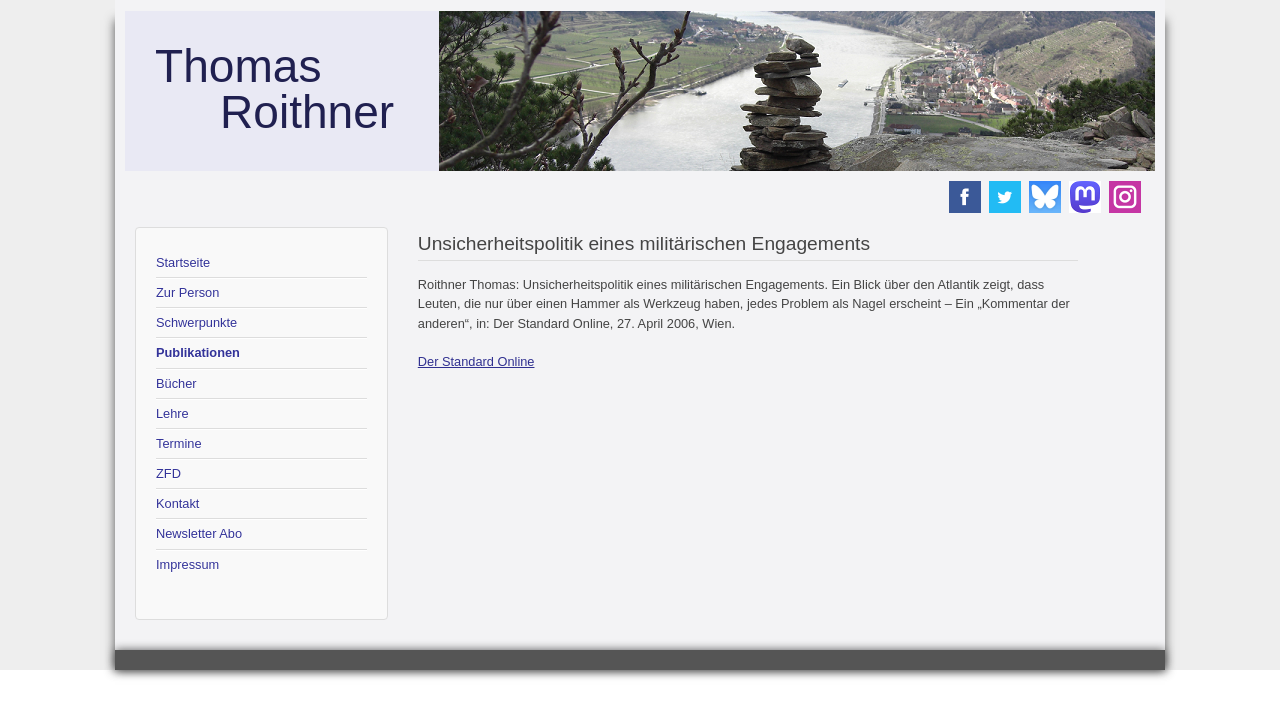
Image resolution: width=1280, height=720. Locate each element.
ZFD (168, 473)
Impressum (187, 564)
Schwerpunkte (196, 322)
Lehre (172, 413)
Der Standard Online (476, 361)
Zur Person (187, 292)
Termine (179, 443)
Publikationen (198, 352)
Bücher (176, 383)
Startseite (183, 262)
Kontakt (177, 503)
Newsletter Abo (199, 533)
